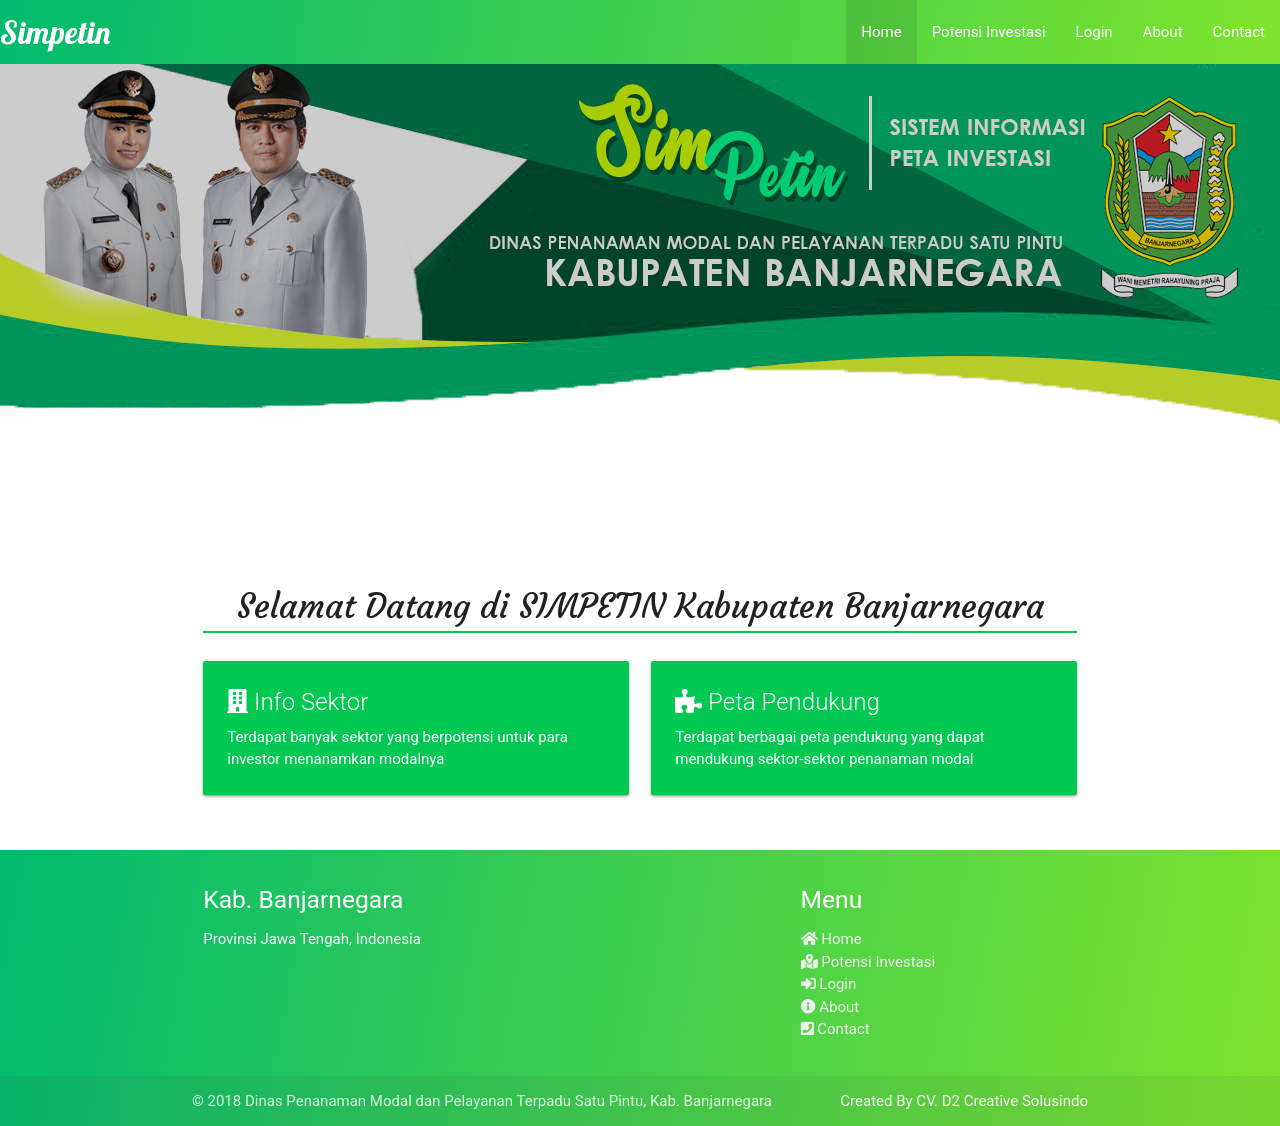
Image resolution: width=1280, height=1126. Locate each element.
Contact (1239, 32)
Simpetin (55, 32)
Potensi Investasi (989, 32)
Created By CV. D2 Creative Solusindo (964, 1101)
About (1163, 32)
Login (1094, 32)
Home (881, 32)
